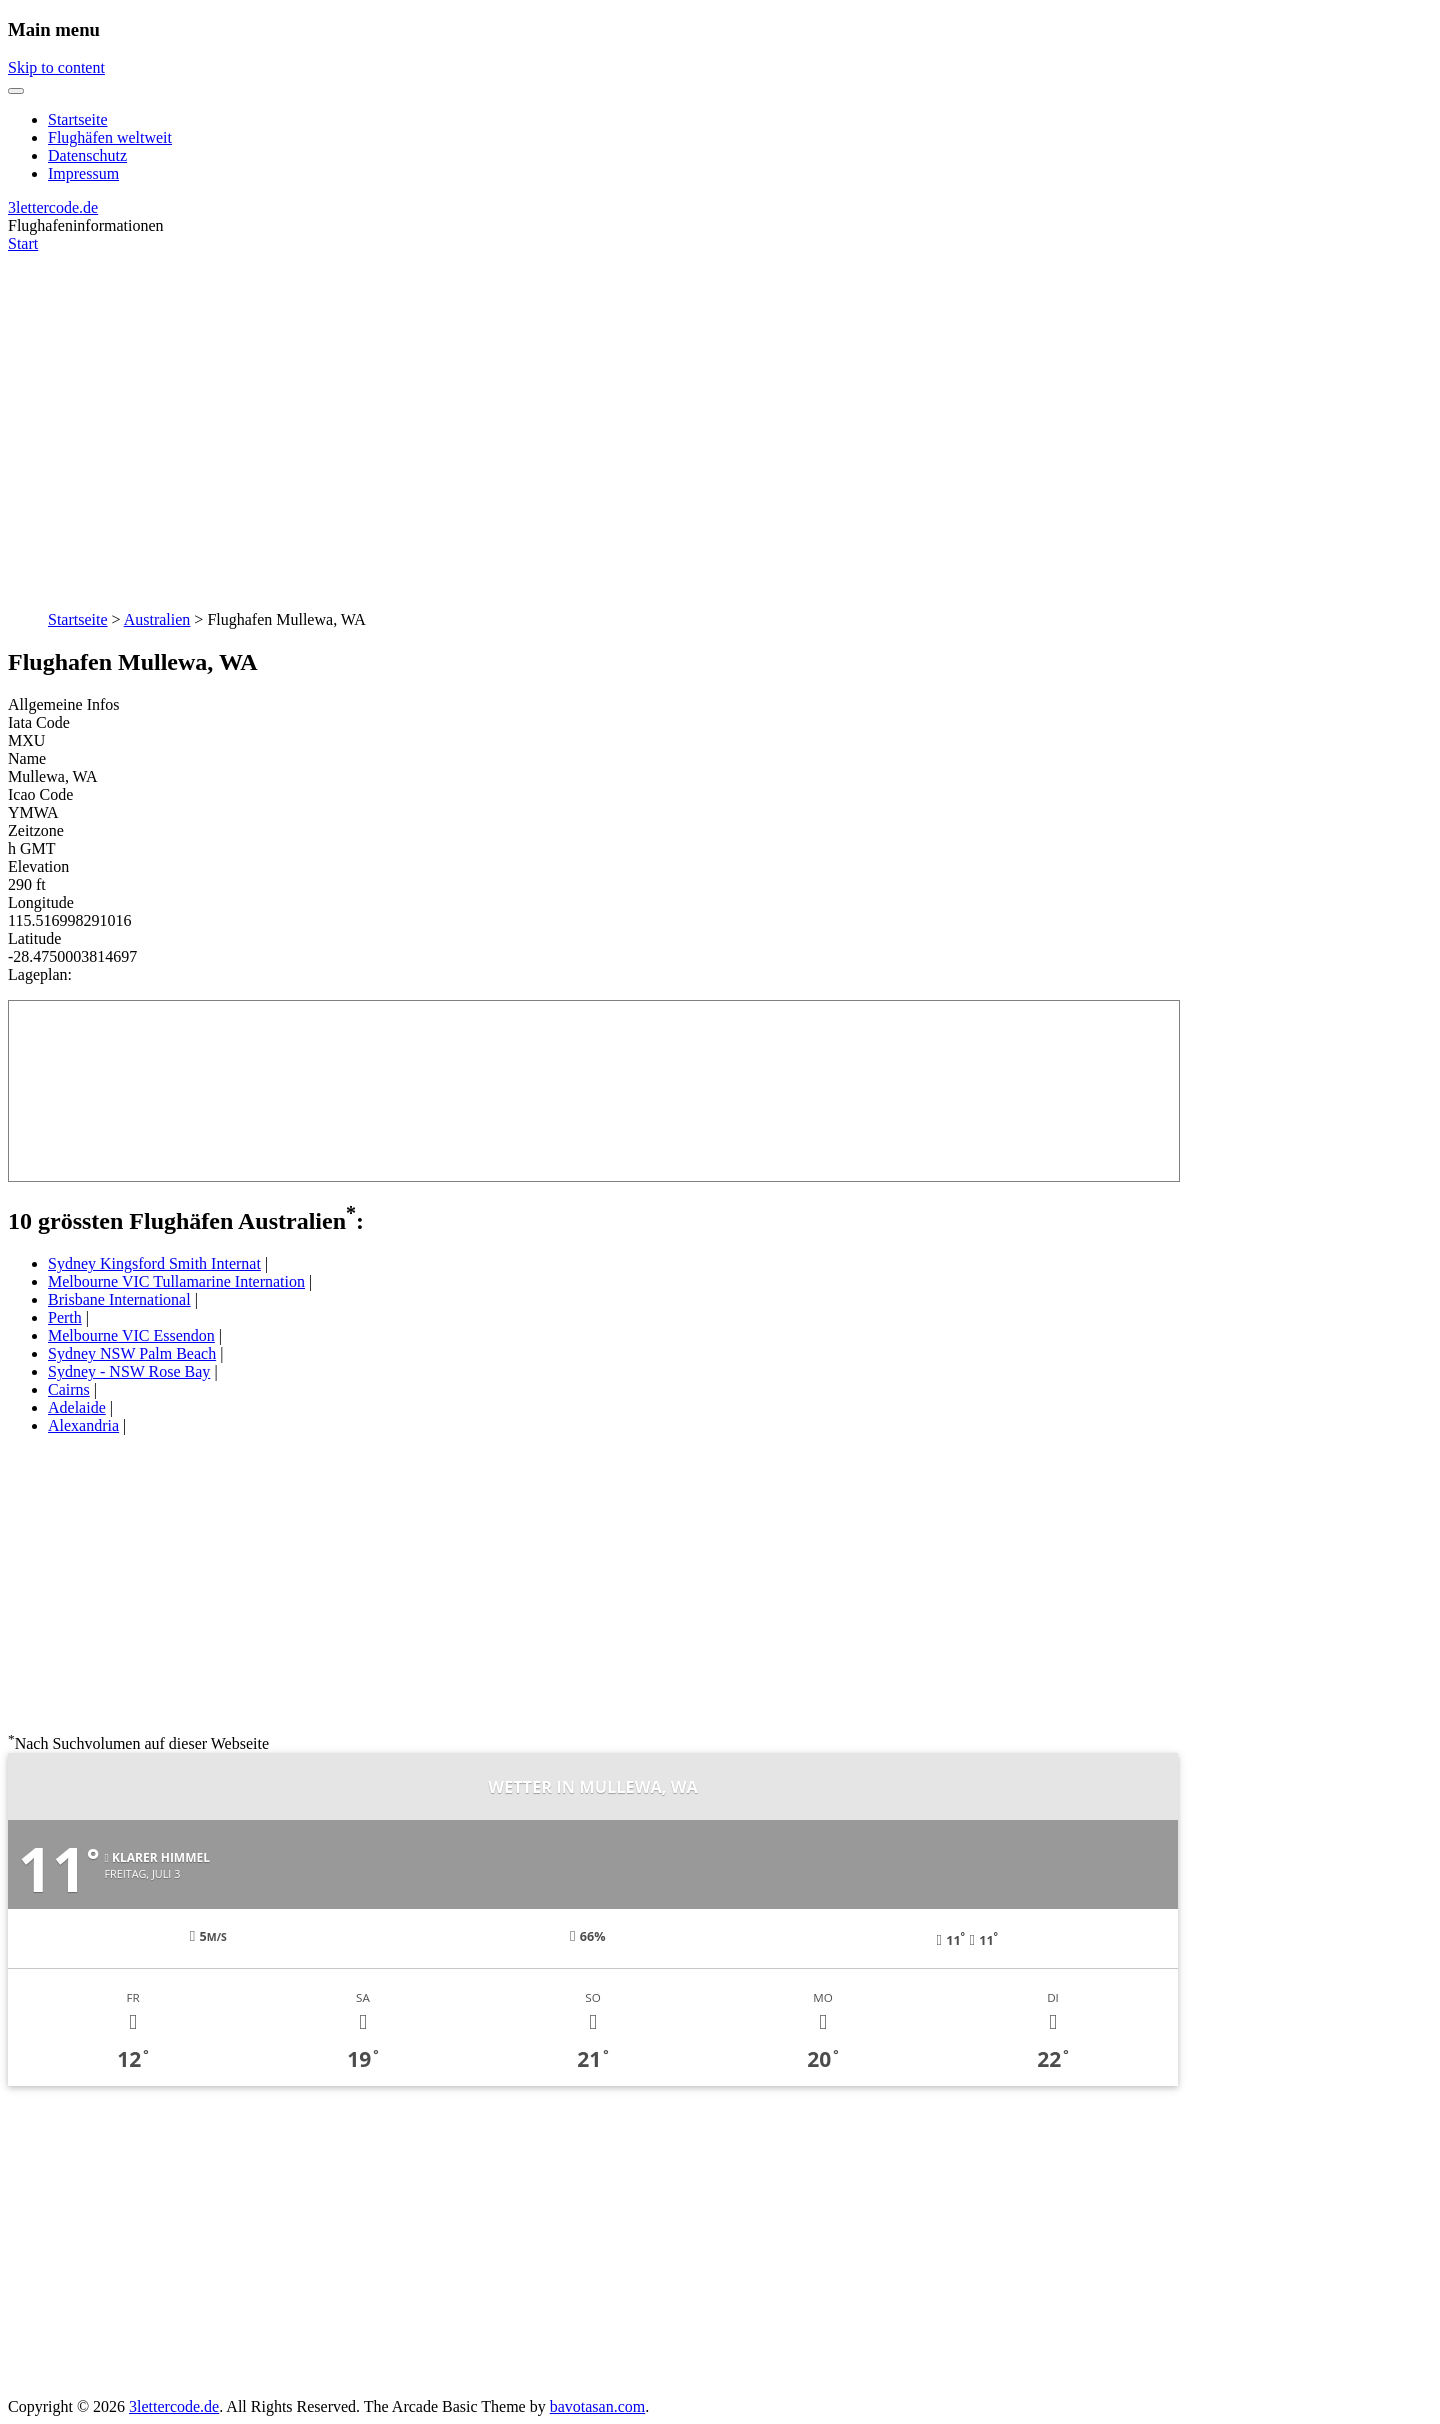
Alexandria (83, 1425)
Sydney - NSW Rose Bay (129, 1371)
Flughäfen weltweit (110, 137)
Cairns (69, 1389)
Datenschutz (87, 155)
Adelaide (77, 1407)
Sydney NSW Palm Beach (132, 1353)
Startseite (78, 119)
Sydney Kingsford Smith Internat (154, 1263)
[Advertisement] (720, 421)
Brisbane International (119, 1299)
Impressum (83, 173)
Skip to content (56, 67)
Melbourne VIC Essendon (131, 1335)
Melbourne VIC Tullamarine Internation (176, 1281)
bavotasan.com (598, 2406)
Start (23, 243)
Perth (65, 1317)
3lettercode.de (53, 207)
